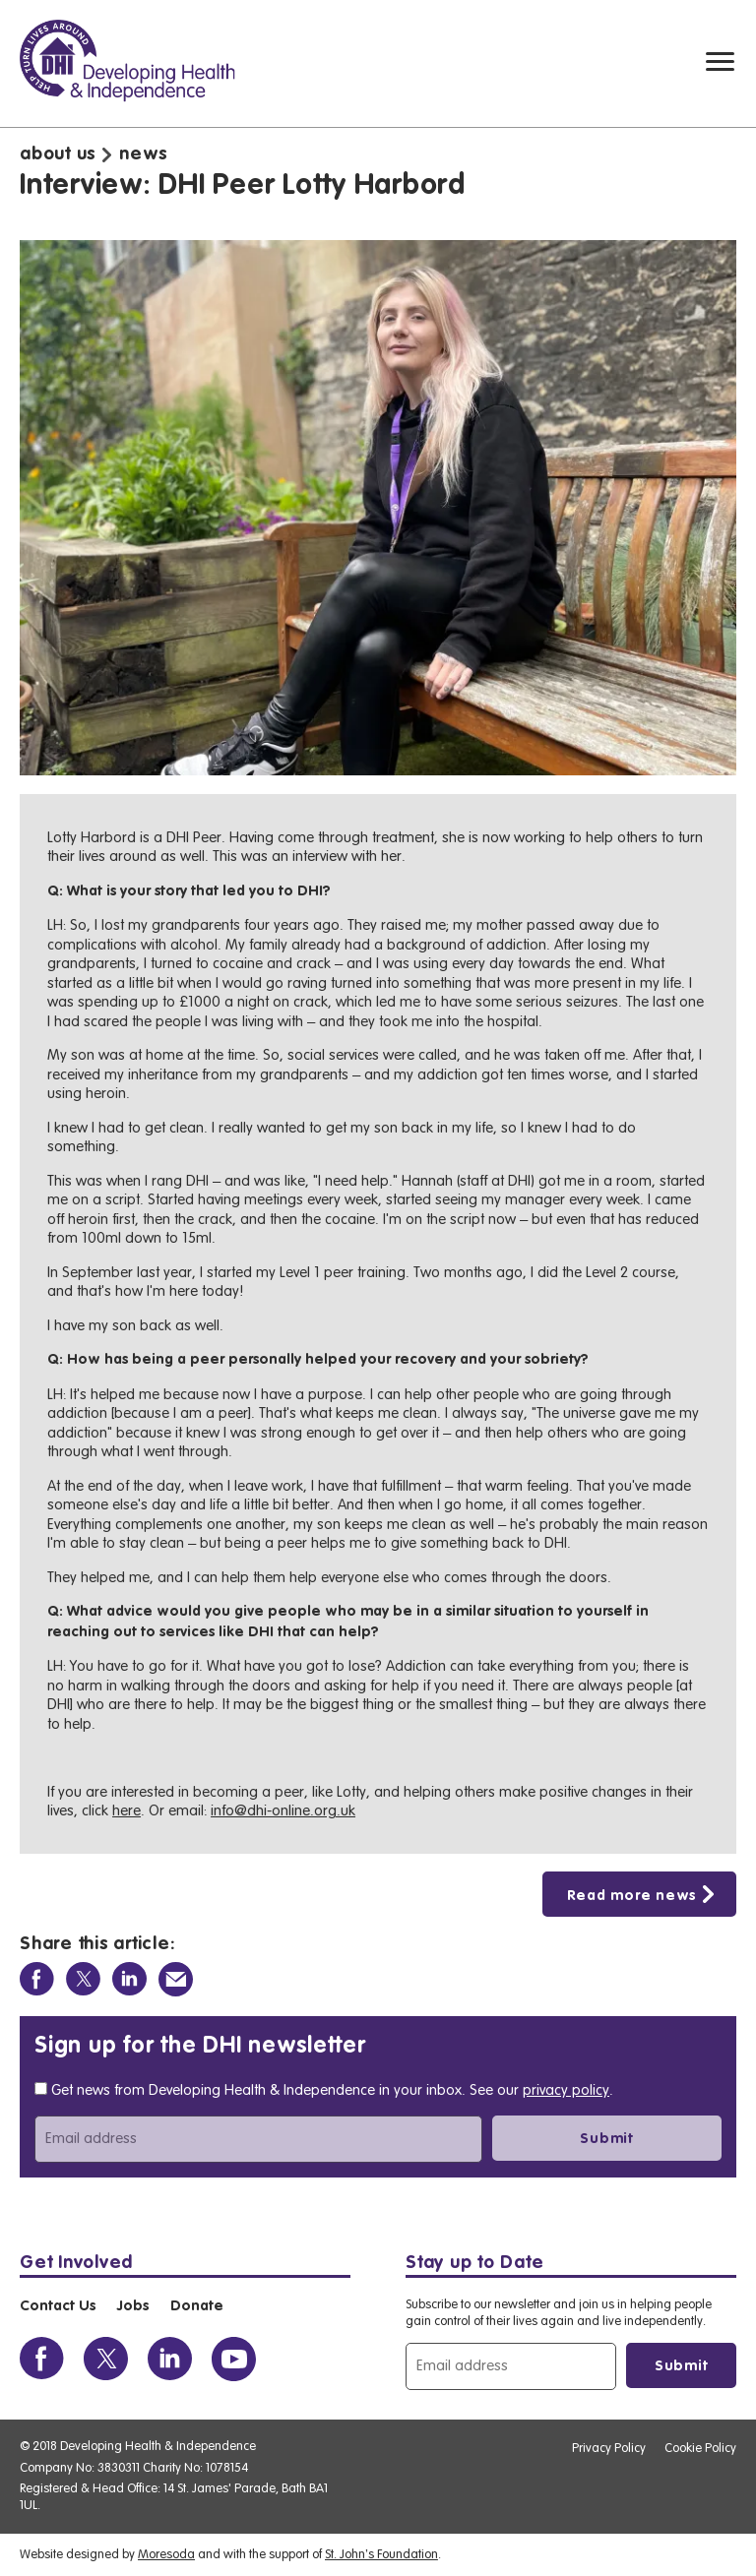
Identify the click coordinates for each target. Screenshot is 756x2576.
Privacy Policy (609, 2447)
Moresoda (166, 2553)
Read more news (632, 1896)
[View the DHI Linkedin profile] (170, 2359)
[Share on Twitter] (83, 1979)
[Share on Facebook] (37, 1979)
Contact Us (57, 2306)
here (126, 1811)
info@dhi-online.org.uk (283, 1811)
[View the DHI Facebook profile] (42, 2359)
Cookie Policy (700, 2447)
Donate (196, 2306)
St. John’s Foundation (381, 2553)
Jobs (133, 2306)
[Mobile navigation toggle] (720, 61)
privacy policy (566, 2090)
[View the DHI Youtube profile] (234, 2359)
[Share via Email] (175, 1979)
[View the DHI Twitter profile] (106, 2359)
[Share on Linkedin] (129, 1979)
